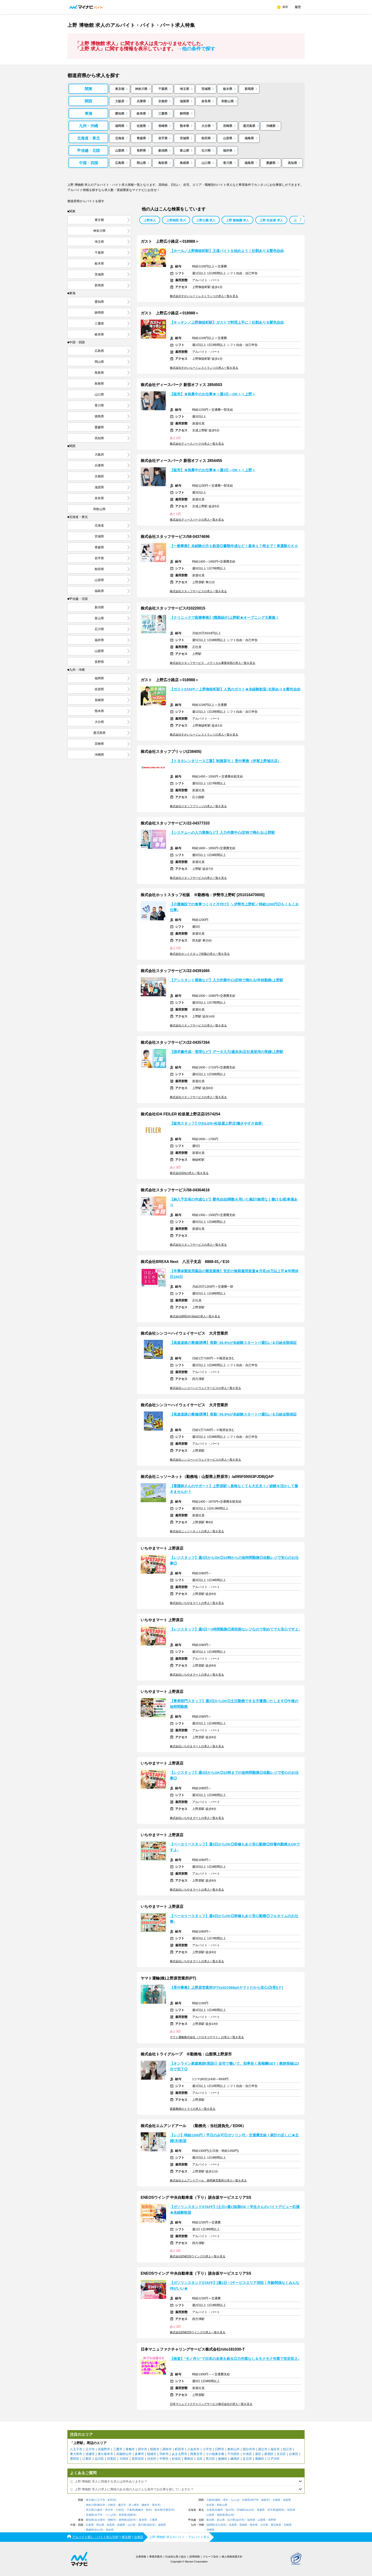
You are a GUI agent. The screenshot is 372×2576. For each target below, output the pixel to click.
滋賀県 (184, 101)
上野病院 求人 (176, 220)
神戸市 (255, 2500)
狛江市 (287, 2449)
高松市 (151, 2525)
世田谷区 (138, 2458)
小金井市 (193, 2449)
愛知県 (119, 113)
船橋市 (139, 2510)
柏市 (148, 2510)
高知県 (292, 163)
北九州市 (220, 2525)
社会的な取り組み (175, 2556)
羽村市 (164, 2454)
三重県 (162, 113)
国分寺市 (249, 2449)
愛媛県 (270, 163)
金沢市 (240, 2520)
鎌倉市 (145, 2505)
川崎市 (112, 2505)
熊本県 (184, 126)
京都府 (162, 101)
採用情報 (194, 2556)
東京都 (119, 89)
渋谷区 (151, 2458)
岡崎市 (112, 2520)
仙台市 (249, 2510)
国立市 (262, 2449)
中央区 (247, 2454)
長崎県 (162, 126)
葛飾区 (259, 2458)
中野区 (164, 2458)
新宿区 (269, 2454)
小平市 (207, 2449)
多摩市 (139, 2454)
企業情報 (141, 2556)
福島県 (249, 138)
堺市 (225, 2500)
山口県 (206, 163)
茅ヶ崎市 (134, 2505)
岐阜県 (141, 113)
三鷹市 (117, 2449)
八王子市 (76, 2449)
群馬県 (249, 89)
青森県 (141, 138)
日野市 (219, 2449)
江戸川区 (273, 2458)
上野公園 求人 (206, 220)
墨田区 (74, 2458)
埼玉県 (184, 89)
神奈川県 (141, 89)
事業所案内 (155, 2556)
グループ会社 (211, 2556)
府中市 (142, 2449)
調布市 (167, 2449)
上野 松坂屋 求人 (271, 220)
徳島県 (249, 163)
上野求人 (150, 220)
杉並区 (176, 2458)
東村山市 (233, 2449)
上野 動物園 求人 (237, 220)
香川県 (227, 163)
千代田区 (233, 2454)
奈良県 (206, 101)
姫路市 (265, 2500)
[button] (300, 219)
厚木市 (156, 2505)
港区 (258, 2454)
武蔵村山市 (124, 2454)
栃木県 (227, 89)
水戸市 (98, 2515)
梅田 (217, 2500)
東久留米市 (105, 2454)
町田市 (179, 2449)
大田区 (124, 2458)
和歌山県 (227, 101)
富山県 (184, 150)
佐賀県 (141, 126)
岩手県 (162, 138)
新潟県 (162, 150)
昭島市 (154, 2449)
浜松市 (131, 2520)
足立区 (247, 2458)
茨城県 (206, 89)
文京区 (281, 2454)
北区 (199, 2458)
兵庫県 (141, 101)
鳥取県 (162, 163)
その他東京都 (215, 2454)
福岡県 (119, 126)
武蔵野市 (104, 2449)
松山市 (98, 2530)
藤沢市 (122, 2505)
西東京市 (196, 2454)
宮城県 (184, 138)
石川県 (206, 150)
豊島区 (188, 2458)
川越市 (98, 2510)
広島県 (119, 163)
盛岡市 (280, 2510)
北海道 (119, 138)
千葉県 (162, 89)
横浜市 (101, 2505)
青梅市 (130, 2449)
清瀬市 (90, 2454)
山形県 (227, 138)
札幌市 (219, 2510)
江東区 (87, 2458)
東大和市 (76, 2454)
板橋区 (222, 2458)
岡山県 (141, 163)
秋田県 (206, 138)
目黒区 (111, 2458)
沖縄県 (270, 126)
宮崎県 (227, 126)
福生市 (275, 2449)
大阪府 (119, 101)
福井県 (227, 150)
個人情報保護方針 (232, 2556)
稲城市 (151, 2454)
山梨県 (119, 150)
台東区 (293, 2454)
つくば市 (110, 2515)
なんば (235, 2500)
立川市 (90, 2449)
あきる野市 (179, 2454)
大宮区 (119, 2510)
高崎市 (131, 2515)
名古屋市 (100, 2520)
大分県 (206, 126)
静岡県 (184, 113)
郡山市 (229, 2515)
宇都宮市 (168, 2510)
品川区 (99, 2458)
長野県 (141, 150)
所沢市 (109, 2510)
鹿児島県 (249, 126)
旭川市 (229, 2510)
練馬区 (235, 2458)
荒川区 (210, 2458)
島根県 (184, 163)
